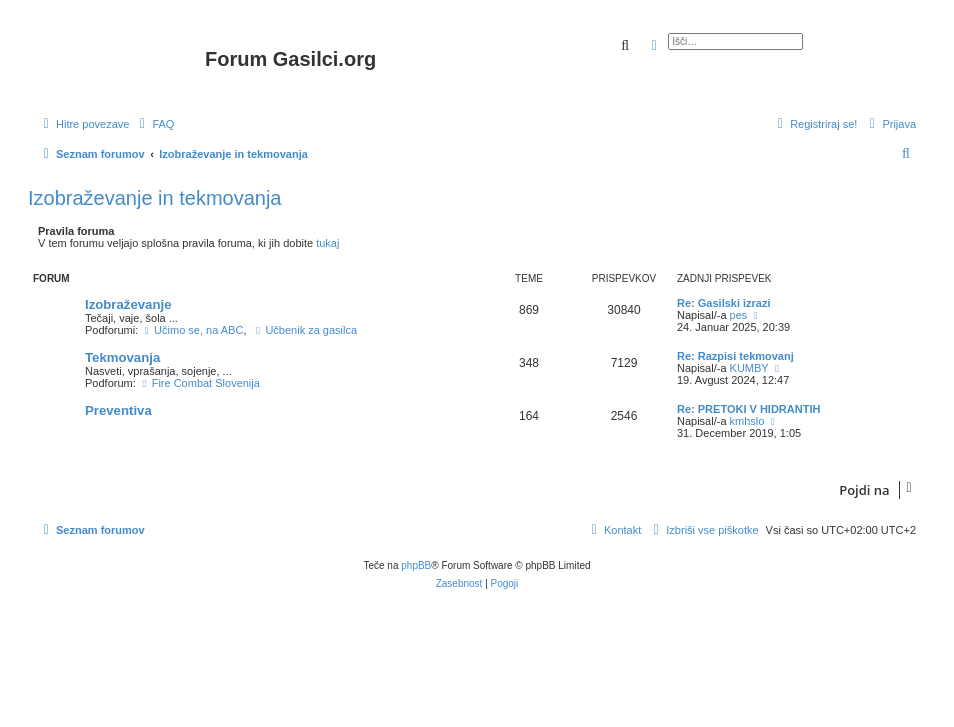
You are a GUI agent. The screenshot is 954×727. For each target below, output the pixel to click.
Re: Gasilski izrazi (724, 303)
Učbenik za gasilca (305, 330)
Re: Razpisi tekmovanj (735, 356)
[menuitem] (154, 124)
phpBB (416, 565)
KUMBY (749, 368)
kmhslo (747, 421)
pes (739, 315)
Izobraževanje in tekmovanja (154, 198)
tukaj (327, 243)
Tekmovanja (122, 357)
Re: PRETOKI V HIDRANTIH (748, 409)
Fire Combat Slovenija (199, 383)
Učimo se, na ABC (192, 330)
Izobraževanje (128, 304)
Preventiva (118, 410)
